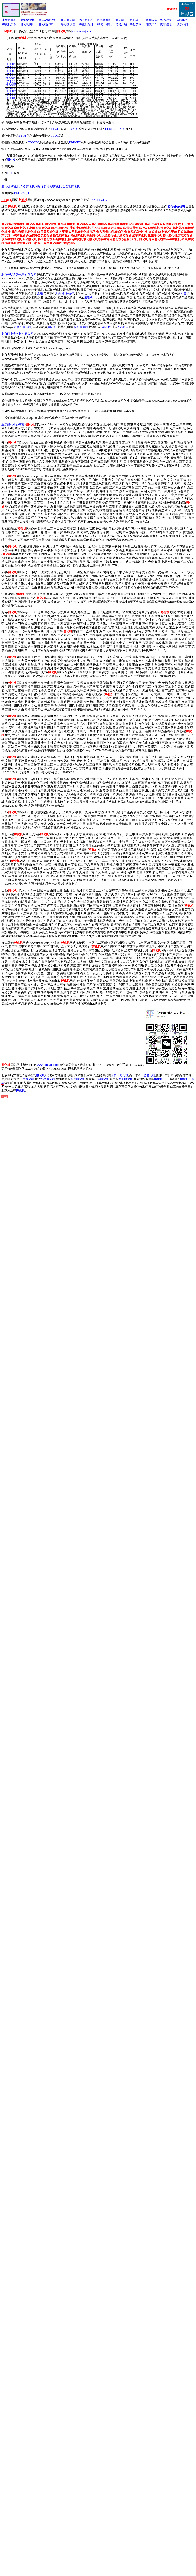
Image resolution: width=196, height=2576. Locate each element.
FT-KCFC (75, 142)
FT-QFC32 (11, 93)
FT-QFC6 (10, 73)
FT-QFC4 (10, 68)
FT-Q (10, 173)
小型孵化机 (9, 20)
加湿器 (60, 293)
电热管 (69, 293)
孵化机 (119, 20)
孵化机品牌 (45, 24)
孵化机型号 (18, 186)
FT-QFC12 (11, 82)
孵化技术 (135, 24)
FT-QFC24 (11, 91)
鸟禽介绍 (121, 24)
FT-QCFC (33, 142)
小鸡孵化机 (48, 1079)
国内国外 (182, 20)
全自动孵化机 (47, 20)
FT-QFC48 (11, 98)
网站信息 (166, 24)
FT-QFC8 (10, 78)
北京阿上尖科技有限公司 (17, 333)
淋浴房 (106, 327)
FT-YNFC (72, 128)
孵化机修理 (68, 24)
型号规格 (166, 20)
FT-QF (23, 135)
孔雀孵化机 (68, 20)
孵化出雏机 (104, 24)
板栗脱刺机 (81, 327)
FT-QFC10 (11, 80)
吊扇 (40, 293)
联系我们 (182, 24)
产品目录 (123, 327)
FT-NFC (120, 128)
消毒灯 (185, 293)
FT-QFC (19, 193)
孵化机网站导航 (36, 186)
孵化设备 (152, 20)
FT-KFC (110, 128)
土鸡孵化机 (27, 1079)
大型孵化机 (27, 20)
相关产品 (152, 24)
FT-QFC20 (11, 88)
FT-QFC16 (11, 85)
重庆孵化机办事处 (13, 424)
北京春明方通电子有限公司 (18, 274)
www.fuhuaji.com (82, 31)
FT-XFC (56, 128)
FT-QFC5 (10, 71)
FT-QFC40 (11, 95)
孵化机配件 (86, 24)
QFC (27, 193)
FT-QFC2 (10, 64)
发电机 (88, 297)
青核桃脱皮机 (22, 327)
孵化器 (134, 20)
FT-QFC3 (10, 66)
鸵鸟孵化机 (104, 20)
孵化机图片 (27, 24)
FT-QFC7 (10, 75)
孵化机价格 (9, 24)
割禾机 (52, 327)
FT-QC (55, 135)
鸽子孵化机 (86, 20)
